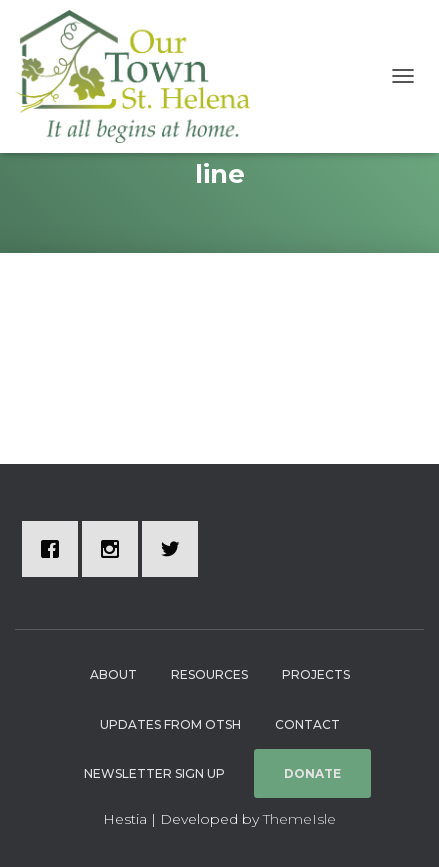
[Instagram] (115, 549)
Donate (312, 773)
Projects (316, 674)
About (113, 674)
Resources (209, 674)
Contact (307, 724)
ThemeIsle (299, 819)
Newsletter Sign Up (154, 773)
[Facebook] (55, 549)
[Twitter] (175, 549)
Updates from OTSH (170, 724)
